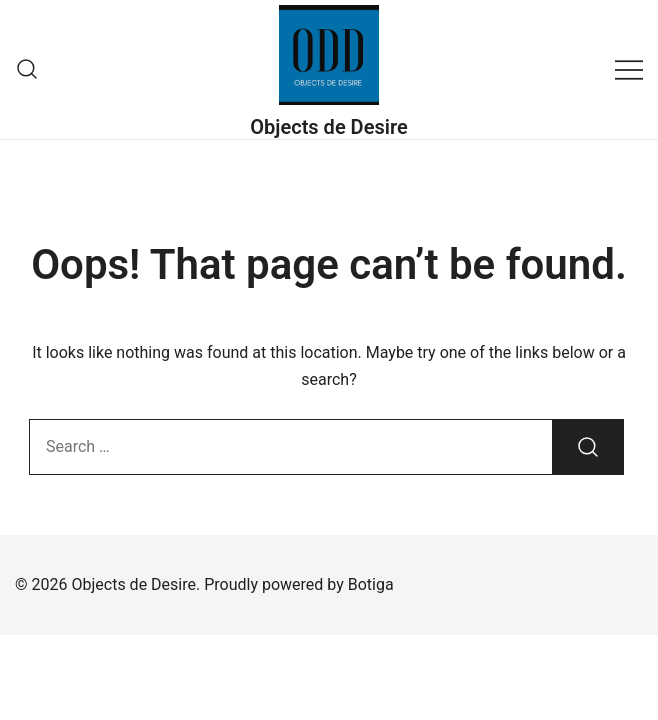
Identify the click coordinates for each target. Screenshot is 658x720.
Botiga (371, 584)
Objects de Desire (328, 127)
